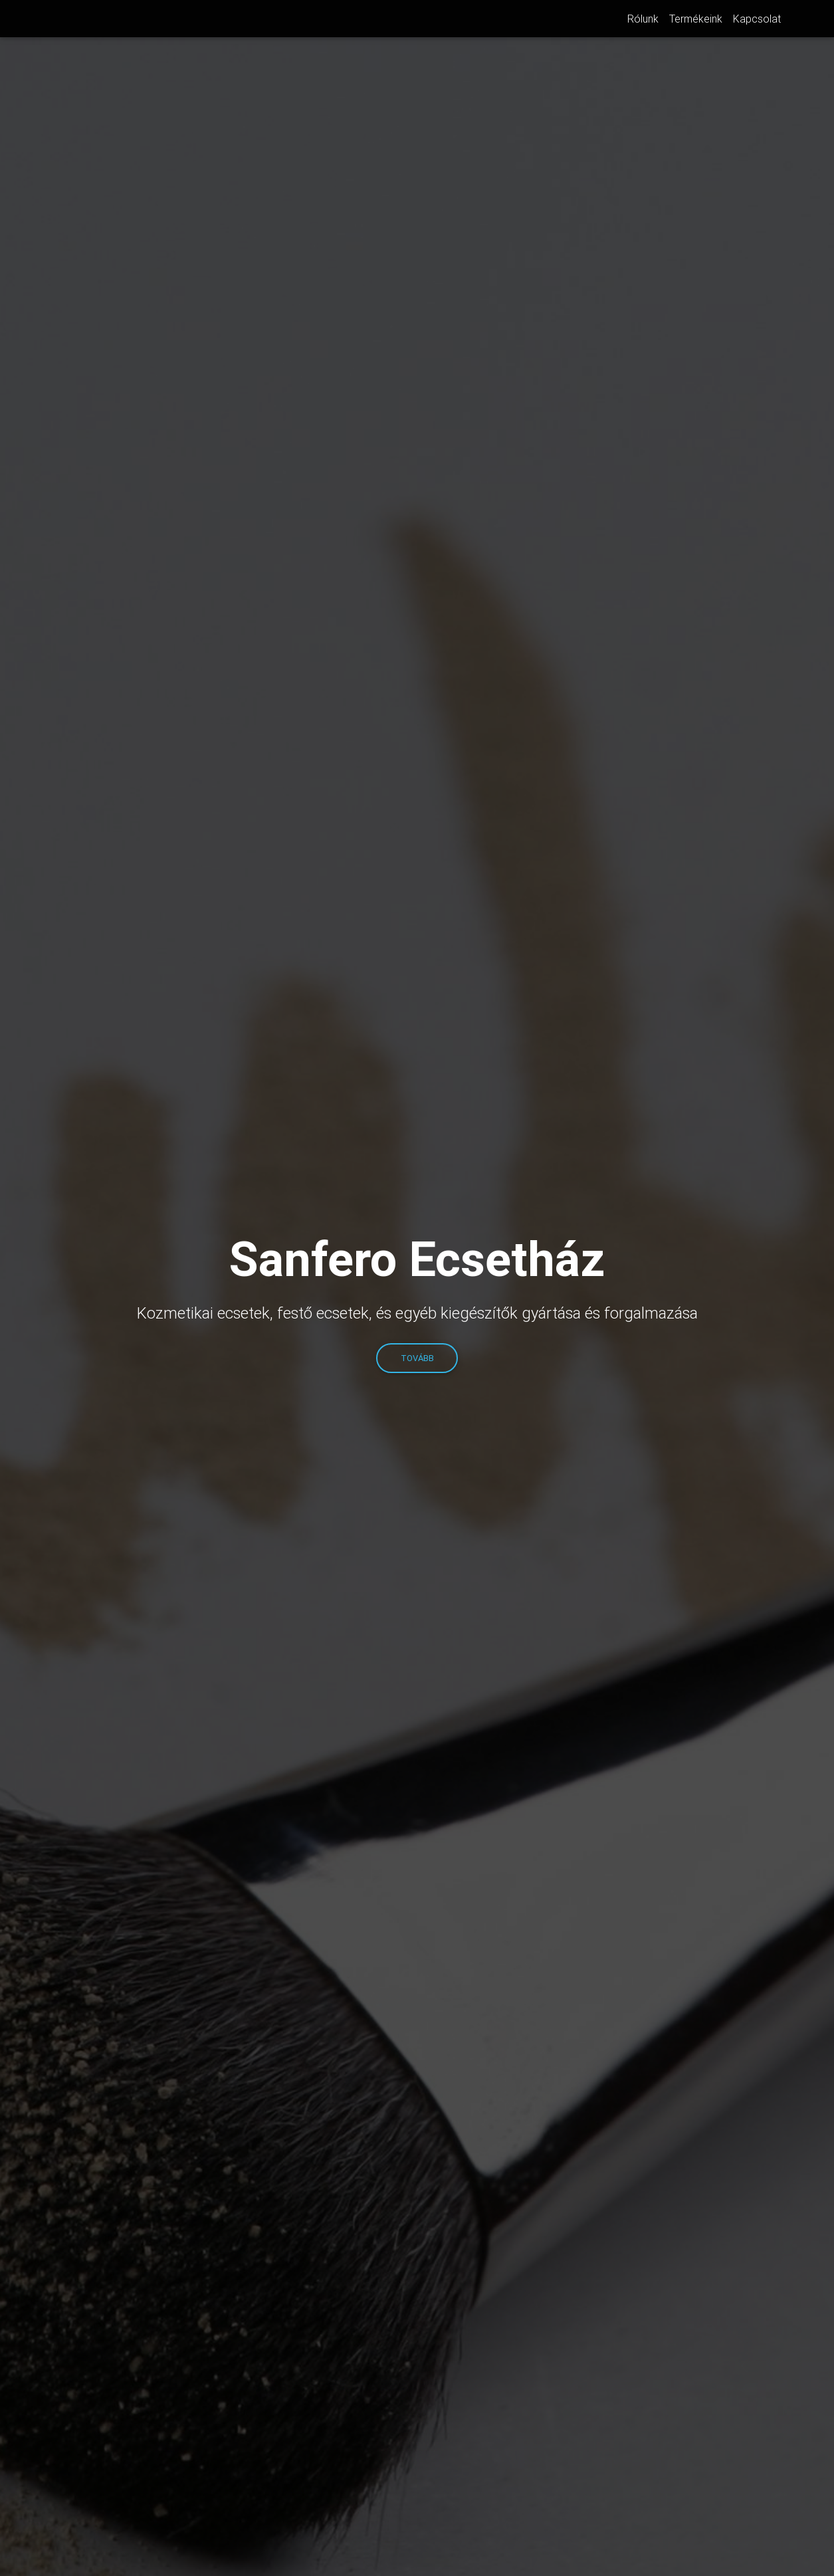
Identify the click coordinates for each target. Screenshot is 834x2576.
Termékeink (695, 21)
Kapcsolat (757, 21)
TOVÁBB (417, 1358)
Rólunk (643, 21)
